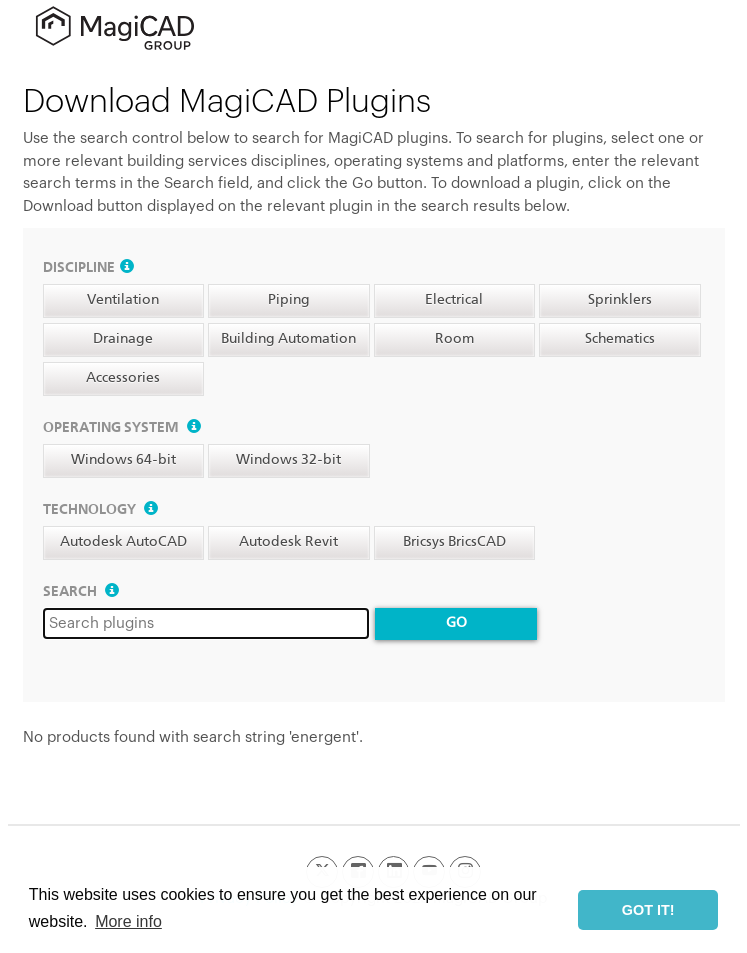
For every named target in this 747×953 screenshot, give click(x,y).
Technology (100, 510)
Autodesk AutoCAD (123, 542)
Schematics (620, 339)
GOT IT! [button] (648, 910)
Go (456, 623)
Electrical (454, 300)
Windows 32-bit (288, 460)
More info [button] (128, 921)
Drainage (123, 339)
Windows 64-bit (123, 460)
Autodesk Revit (288, 542)
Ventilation (123, 300)
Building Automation (288, 339)
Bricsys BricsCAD (454, 542)
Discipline (88, 268)
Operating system (122, 428)
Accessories (123, 378)
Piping (289, 300)
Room (454, 339)
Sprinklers (620, 300)
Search (81, 592)
